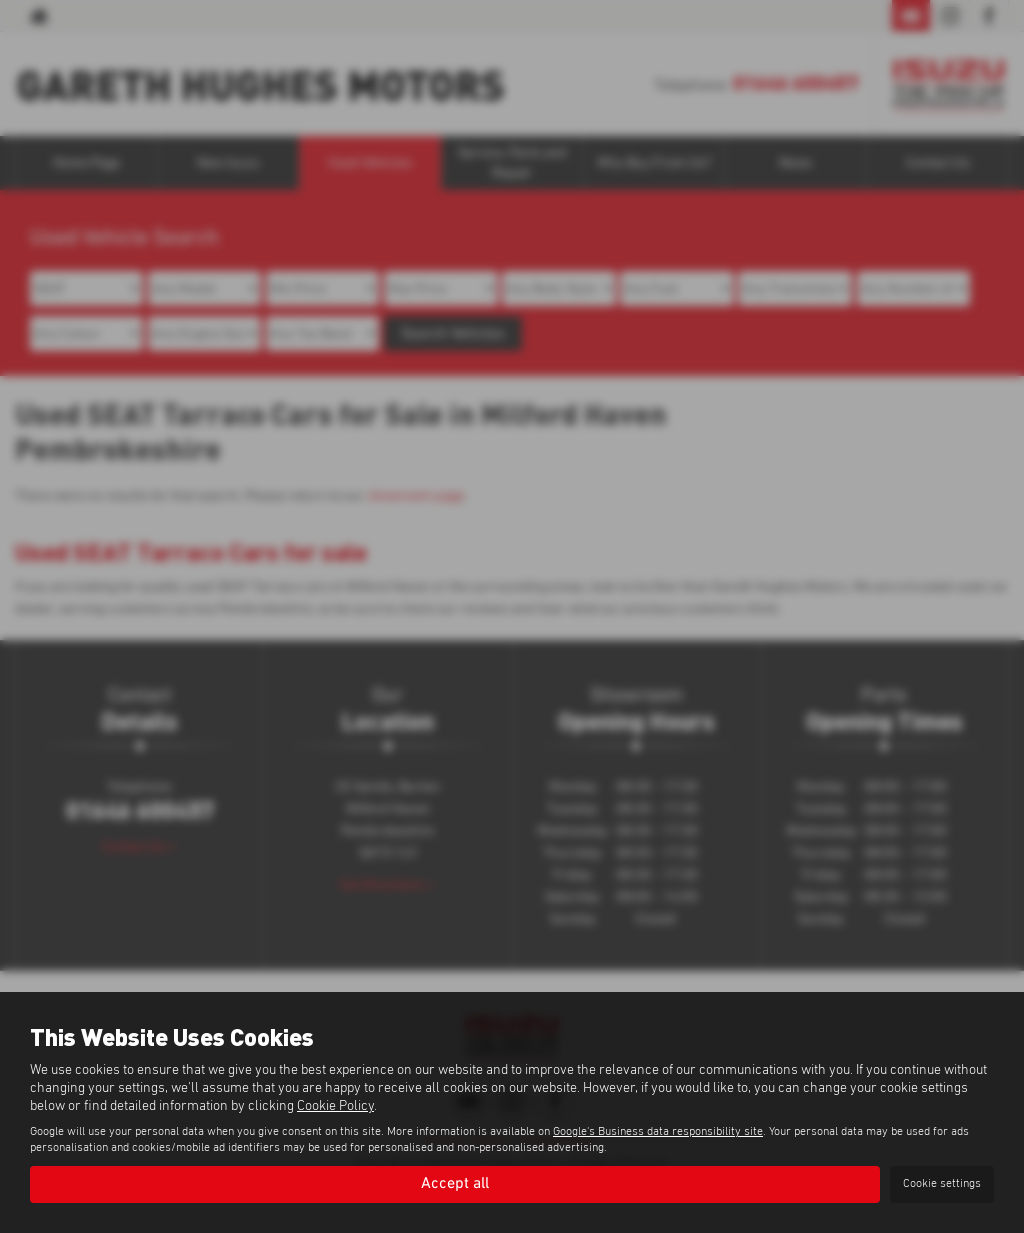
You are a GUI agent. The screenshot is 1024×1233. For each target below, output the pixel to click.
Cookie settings (942, 1184)
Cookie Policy (335, 1106)
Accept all (455, 1184)
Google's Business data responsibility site (658, 1132)
